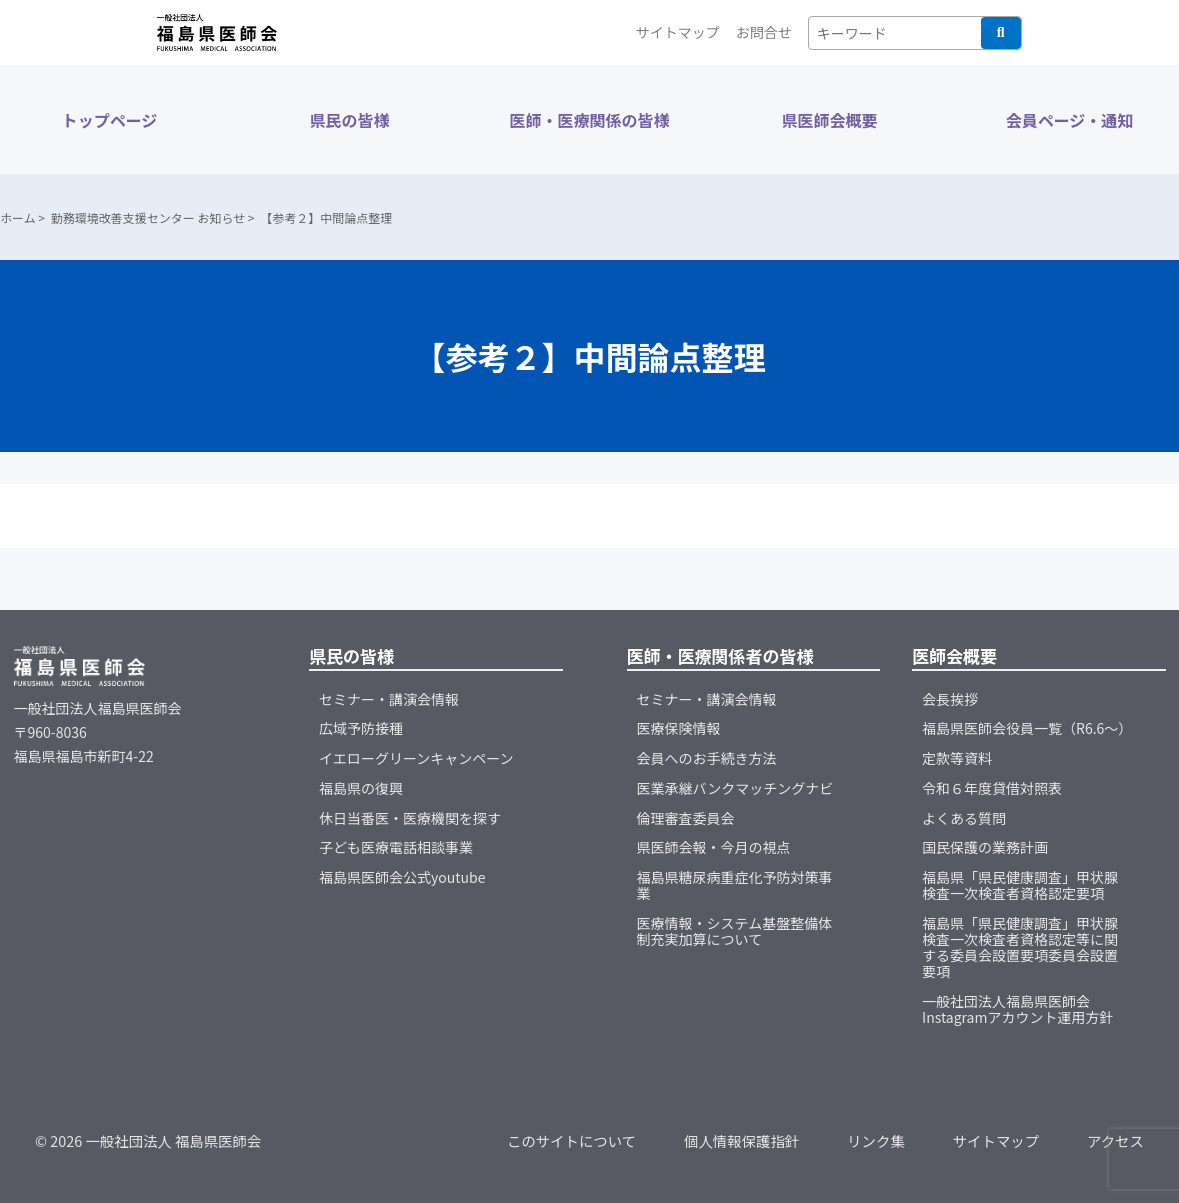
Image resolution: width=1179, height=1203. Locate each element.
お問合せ (764, 32)
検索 (1001, 33)
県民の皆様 (349, 120)
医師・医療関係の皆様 (589, 120)
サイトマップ (678, 32)
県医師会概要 (829, 120)
